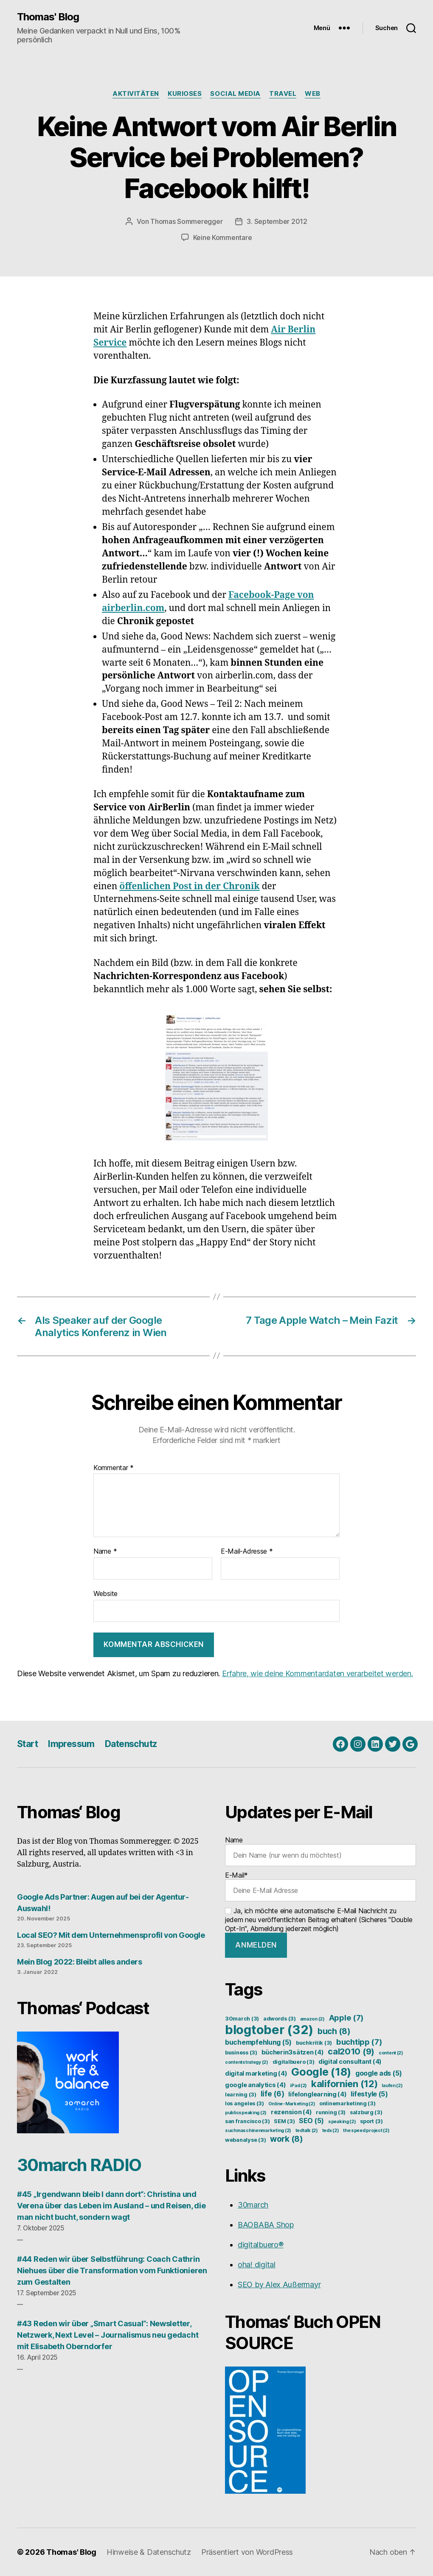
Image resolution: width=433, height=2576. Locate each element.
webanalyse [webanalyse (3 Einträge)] (245, 2140)
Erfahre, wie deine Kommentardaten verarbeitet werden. (317, 1673)
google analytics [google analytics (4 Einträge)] (255, 2085)
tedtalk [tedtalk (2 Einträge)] (306, 2130)
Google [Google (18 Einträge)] (321, 2071)
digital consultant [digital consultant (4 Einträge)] (350, 2061)
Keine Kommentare (222, 237)
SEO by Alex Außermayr (279, 2284)
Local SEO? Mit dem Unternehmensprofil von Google (111, 1935)
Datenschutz (131, 1744)
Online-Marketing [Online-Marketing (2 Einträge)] (291, 2104)
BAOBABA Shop (266, 2224)
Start (27, 1744)
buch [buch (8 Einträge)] (334, 2031)
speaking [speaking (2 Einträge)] (342, 2121)
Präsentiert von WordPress (247, 2552)
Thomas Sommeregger (186, 221)
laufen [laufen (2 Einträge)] (392, 2085)
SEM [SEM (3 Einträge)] (284, 2121)
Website (105, 1593)
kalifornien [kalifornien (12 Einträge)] (344, 2083)
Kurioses (185, 94)
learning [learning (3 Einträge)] (240, 2094)
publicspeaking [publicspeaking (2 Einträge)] (246, 2113)
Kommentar (113, 1468)
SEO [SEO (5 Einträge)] (311, 2120)
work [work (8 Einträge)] (286, 2139)
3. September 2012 (277, 221)
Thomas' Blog (48, 17)
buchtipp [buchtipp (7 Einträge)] (359, 2041)
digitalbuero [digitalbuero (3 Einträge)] (294, 2062)
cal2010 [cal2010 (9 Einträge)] (351, 2051)
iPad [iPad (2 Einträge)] (298, 2085)
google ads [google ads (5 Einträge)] (378, 2073)
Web (313, 94)
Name (105, 1551)
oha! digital (257, 2264)
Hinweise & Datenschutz (149, 2552)
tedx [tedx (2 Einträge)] (330, 2130)
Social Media (235, 94)
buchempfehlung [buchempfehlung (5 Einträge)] (258, 2042)
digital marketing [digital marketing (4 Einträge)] (256, 2073)
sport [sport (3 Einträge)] (371, 2121)
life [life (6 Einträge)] (272, 2093)
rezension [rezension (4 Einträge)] (291, 2112)
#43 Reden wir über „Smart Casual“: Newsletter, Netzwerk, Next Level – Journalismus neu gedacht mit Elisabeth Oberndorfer (107, 2335)
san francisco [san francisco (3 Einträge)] (247, 2121)
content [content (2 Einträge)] (391, 2053)
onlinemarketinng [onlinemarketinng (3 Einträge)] (347, 2103)
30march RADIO (79, 2165)
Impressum (71, 1744)
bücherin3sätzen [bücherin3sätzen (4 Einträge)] (292, 2052)
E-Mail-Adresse (247, 1551)
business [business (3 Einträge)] (241, 2052)
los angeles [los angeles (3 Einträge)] (244, 2103)
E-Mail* (320, 1886)
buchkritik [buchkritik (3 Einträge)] (314, 2043)
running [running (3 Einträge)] (331, 2112)
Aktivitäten (135, 94)
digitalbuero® (261, 2244)
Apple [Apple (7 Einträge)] (346, 2017)
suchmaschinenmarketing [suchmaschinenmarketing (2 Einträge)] (258, 2130)
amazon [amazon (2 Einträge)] (312, 2019)
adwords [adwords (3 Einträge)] (279, 2018)
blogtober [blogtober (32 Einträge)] (269, 2029)
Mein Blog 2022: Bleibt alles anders (79, 1961)
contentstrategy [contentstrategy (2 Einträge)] (246, 2062)
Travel (282, 94)
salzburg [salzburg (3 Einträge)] (366, 2112)
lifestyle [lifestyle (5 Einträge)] (369, 2094)
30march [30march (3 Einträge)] (242, 2018)
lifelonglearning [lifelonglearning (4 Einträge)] (317, 2094)
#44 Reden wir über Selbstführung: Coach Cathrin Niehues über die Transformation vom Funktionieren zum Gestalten (112, 2270)
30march (253, 2204)
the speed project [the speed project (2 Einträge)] (366, 2130)
